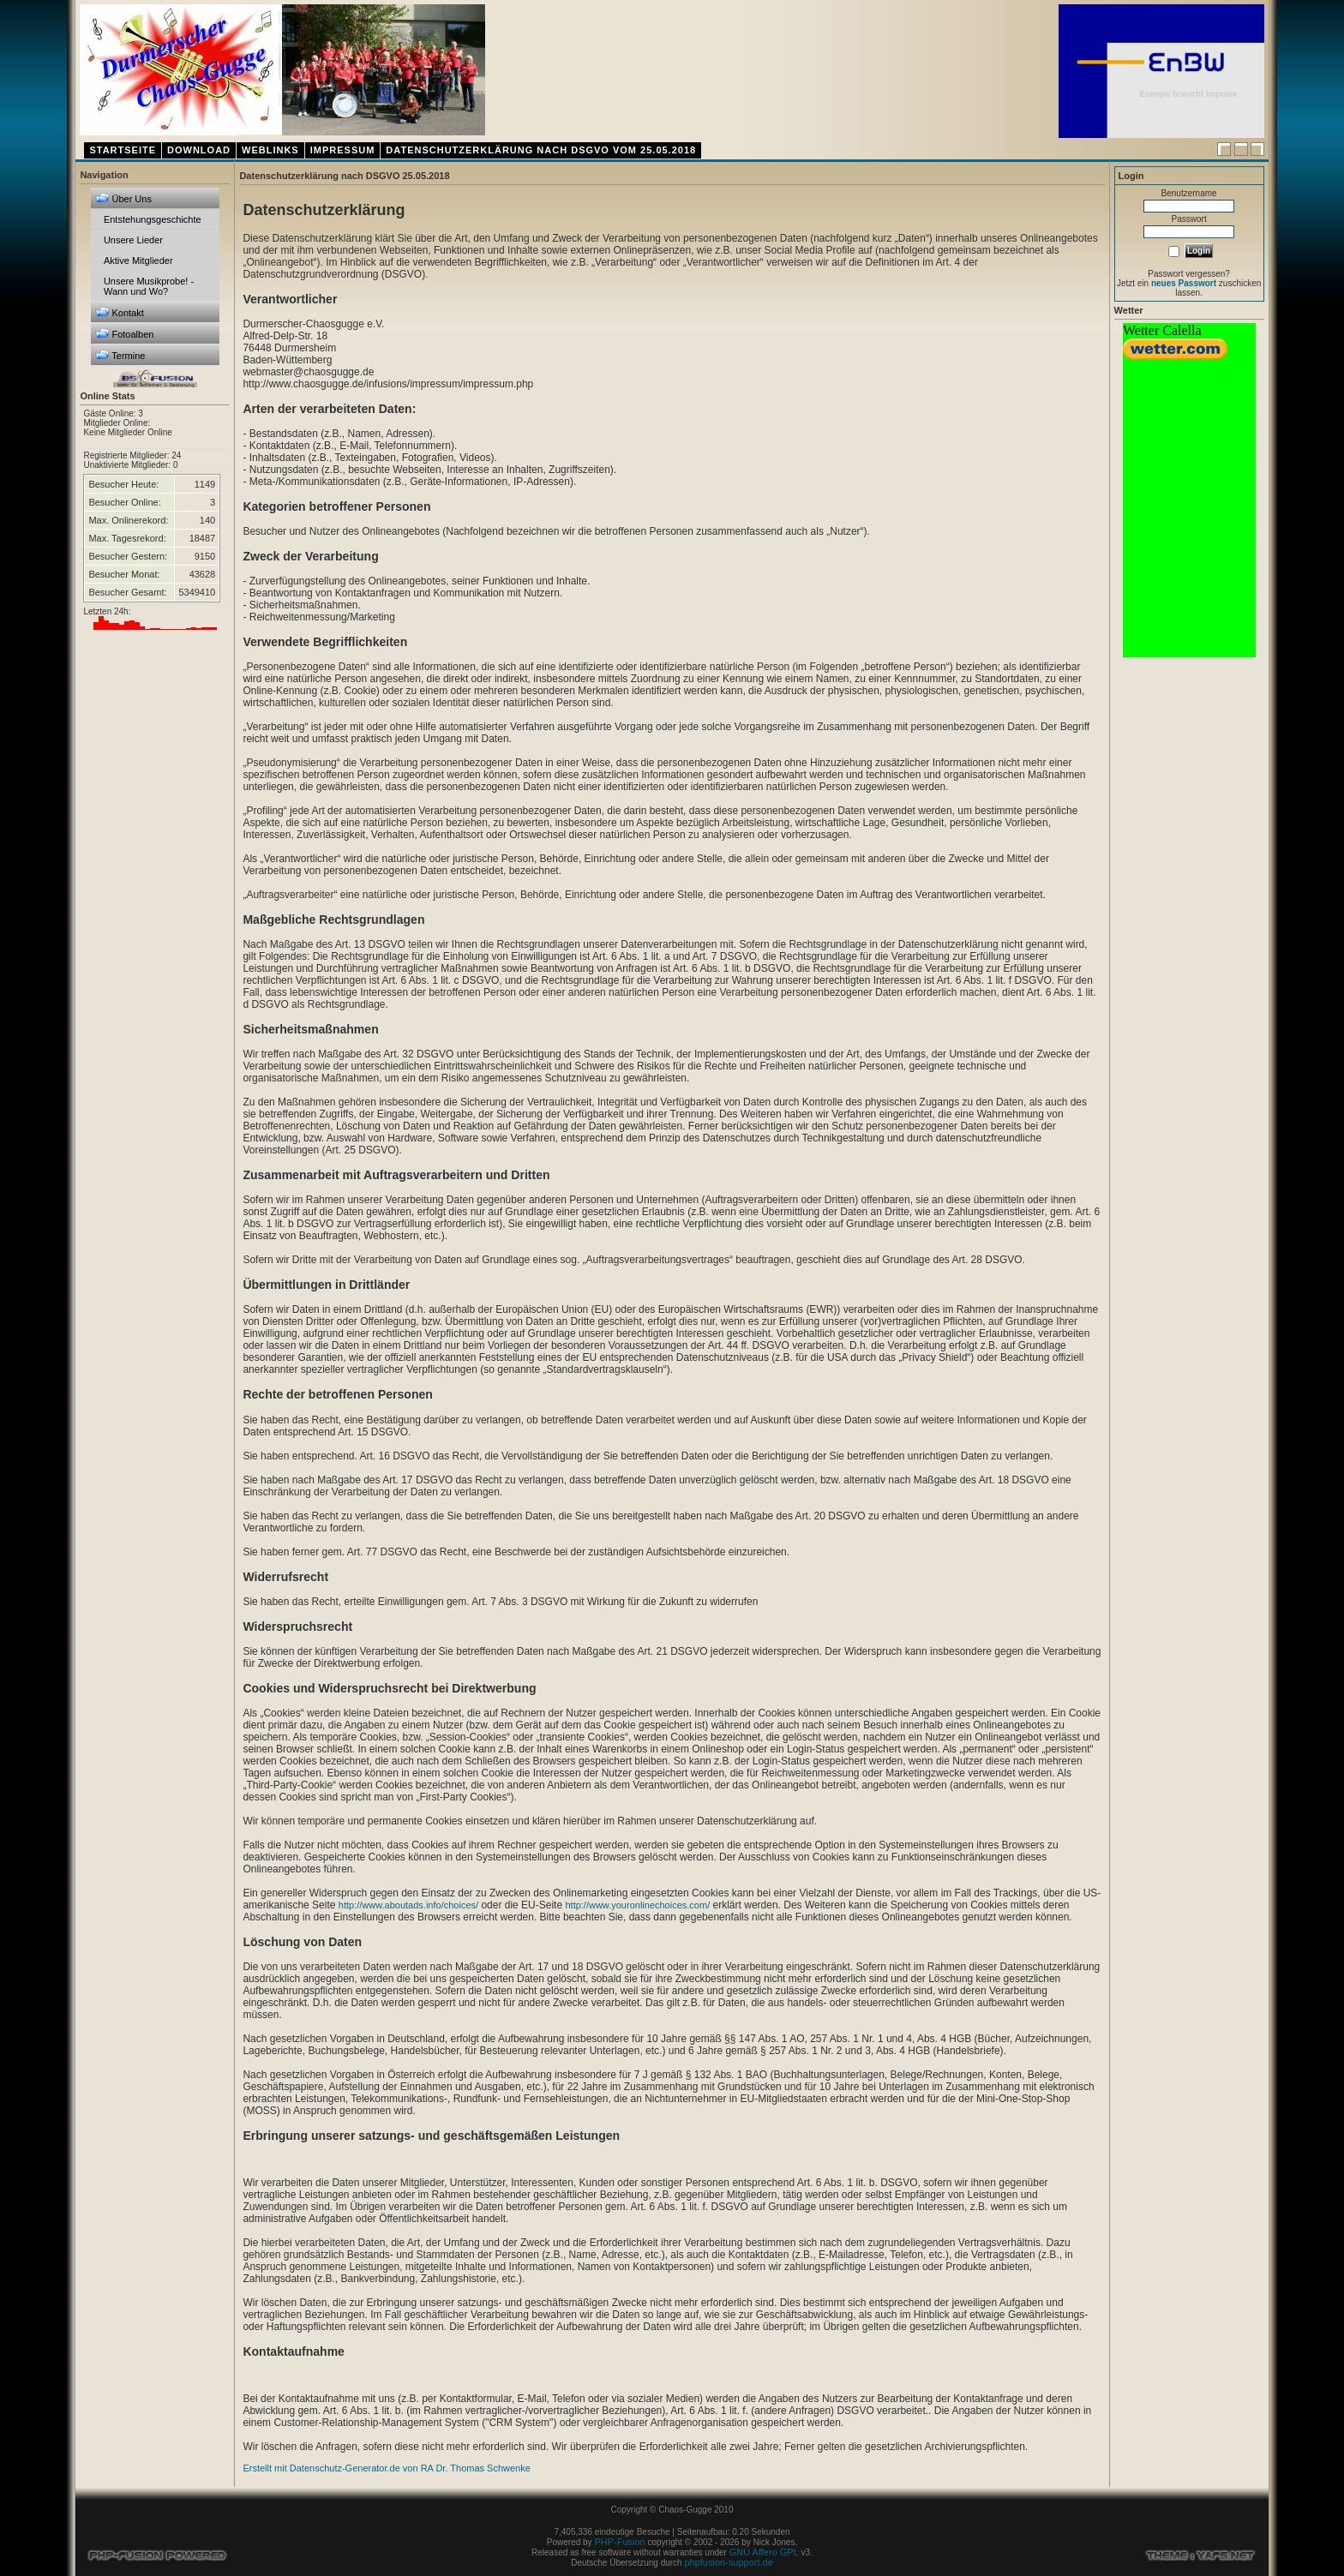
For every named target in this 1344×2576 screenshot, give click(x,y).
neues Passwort (1183, 283)
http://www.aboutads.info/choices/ (408, 1905)
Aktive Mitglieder (138, 260)
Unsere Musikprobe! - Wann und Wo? (149, 286)
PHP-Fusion (619, 2542)
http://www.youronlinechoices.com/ (637, 1905)
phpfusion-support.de (728, 2562)
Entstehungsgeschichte (152, 219)
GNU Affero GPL (764, 2552)
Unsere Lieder (133, 240)
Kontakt (119, 312)
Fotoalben (124, 333)
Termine (120, 355)
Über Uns (123, 198)
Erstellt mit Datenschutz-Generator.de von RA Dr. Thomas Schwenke (386, 2468)
